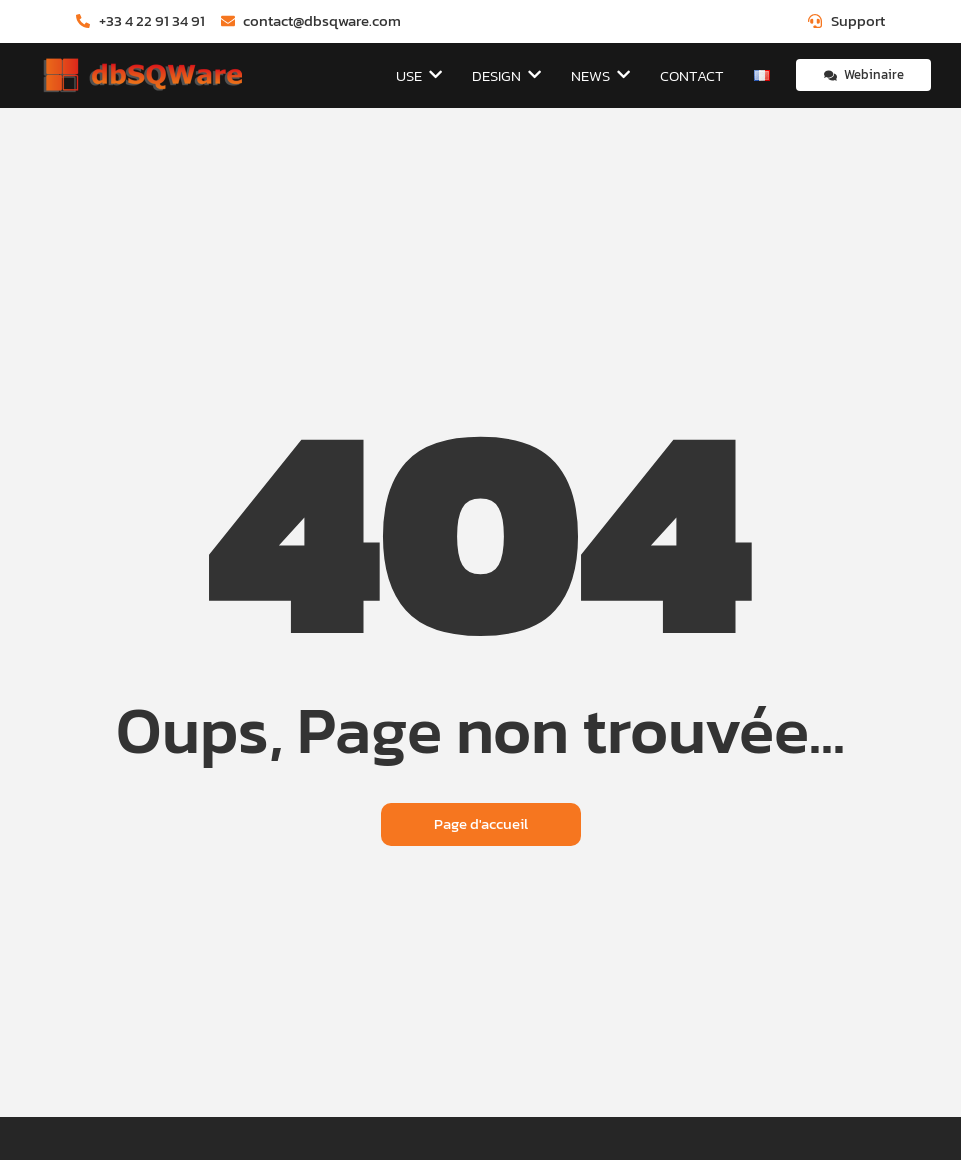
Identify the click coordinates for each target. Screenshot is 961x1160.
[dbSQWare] (142, 75)
